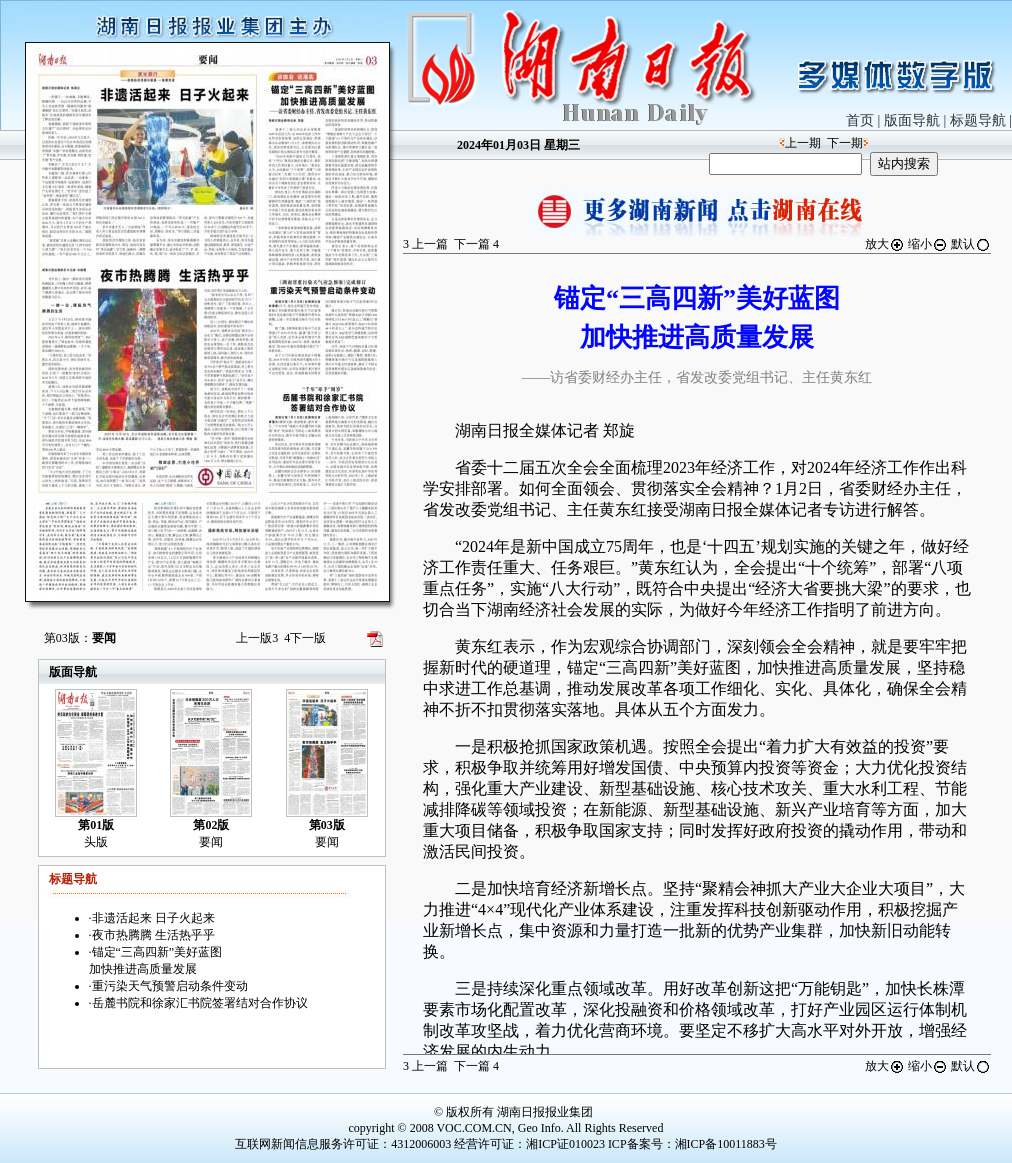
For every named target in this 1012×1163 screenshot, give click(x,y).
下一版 (305, 638)
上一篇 (425, 244)
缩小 (928, 244)
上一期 (803, 143)
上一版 (257, 638)
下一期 (845, 143)
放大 (885, 244)
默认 (971, 244)
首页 (860, 120)
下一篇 (476, 244)
